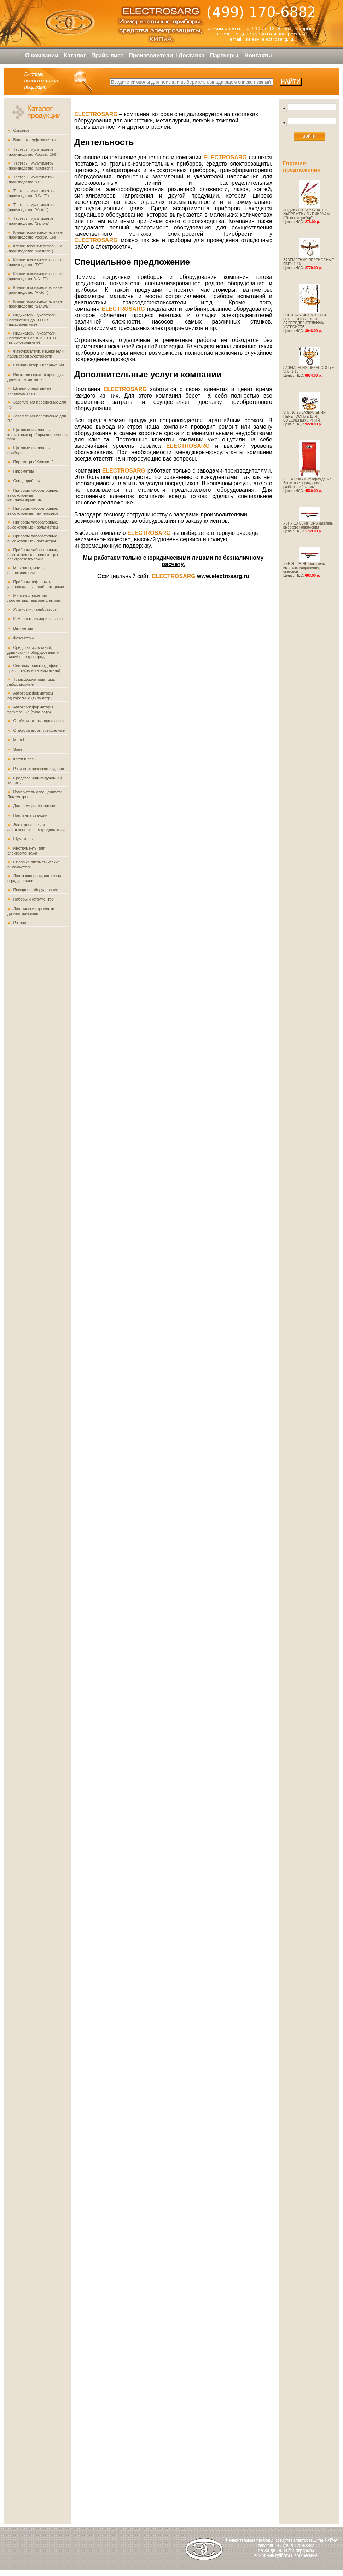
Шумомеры (23, 838)
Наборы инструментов (33, 899)
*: (285, 110)
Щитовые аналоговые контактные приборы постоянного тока (37, 434)
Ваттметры (23, 628)
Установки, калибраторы (35, 609)
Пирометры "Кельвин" (33, 461)
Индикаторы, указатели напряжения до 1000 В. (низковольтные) (31, 319)
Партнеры (224, 55)
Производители (151, 55)
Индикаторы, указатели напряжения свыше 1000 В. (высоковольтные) (32, 337)
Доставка (192, 55)
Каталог (75, 55)
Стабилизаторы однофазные (39, 721)
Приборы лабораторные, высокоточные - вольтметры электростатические (32, 554)
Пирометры (23, 471)
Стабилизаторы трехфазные (39, 730)
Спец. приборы (26, 481)
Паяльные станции (30, 815)
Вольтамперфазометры (34, 140)
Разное (19, 922)
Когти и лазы (24, 759)
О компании (41, 55)
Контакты (258, 55)
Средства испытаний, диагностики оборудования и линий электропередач (33, 652)
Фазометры (23, 638)
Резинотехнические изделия (38, 768)
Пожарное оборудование (35, 889)
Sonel (18, 749)
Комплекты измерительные (38, 619)
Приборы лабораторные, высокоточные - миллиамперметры (32, 495)
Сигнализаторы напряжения (38, 365)
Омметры (21, 130)
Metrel (18, 740)
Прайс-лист (107, 55)
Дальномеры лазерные (34, 806)
